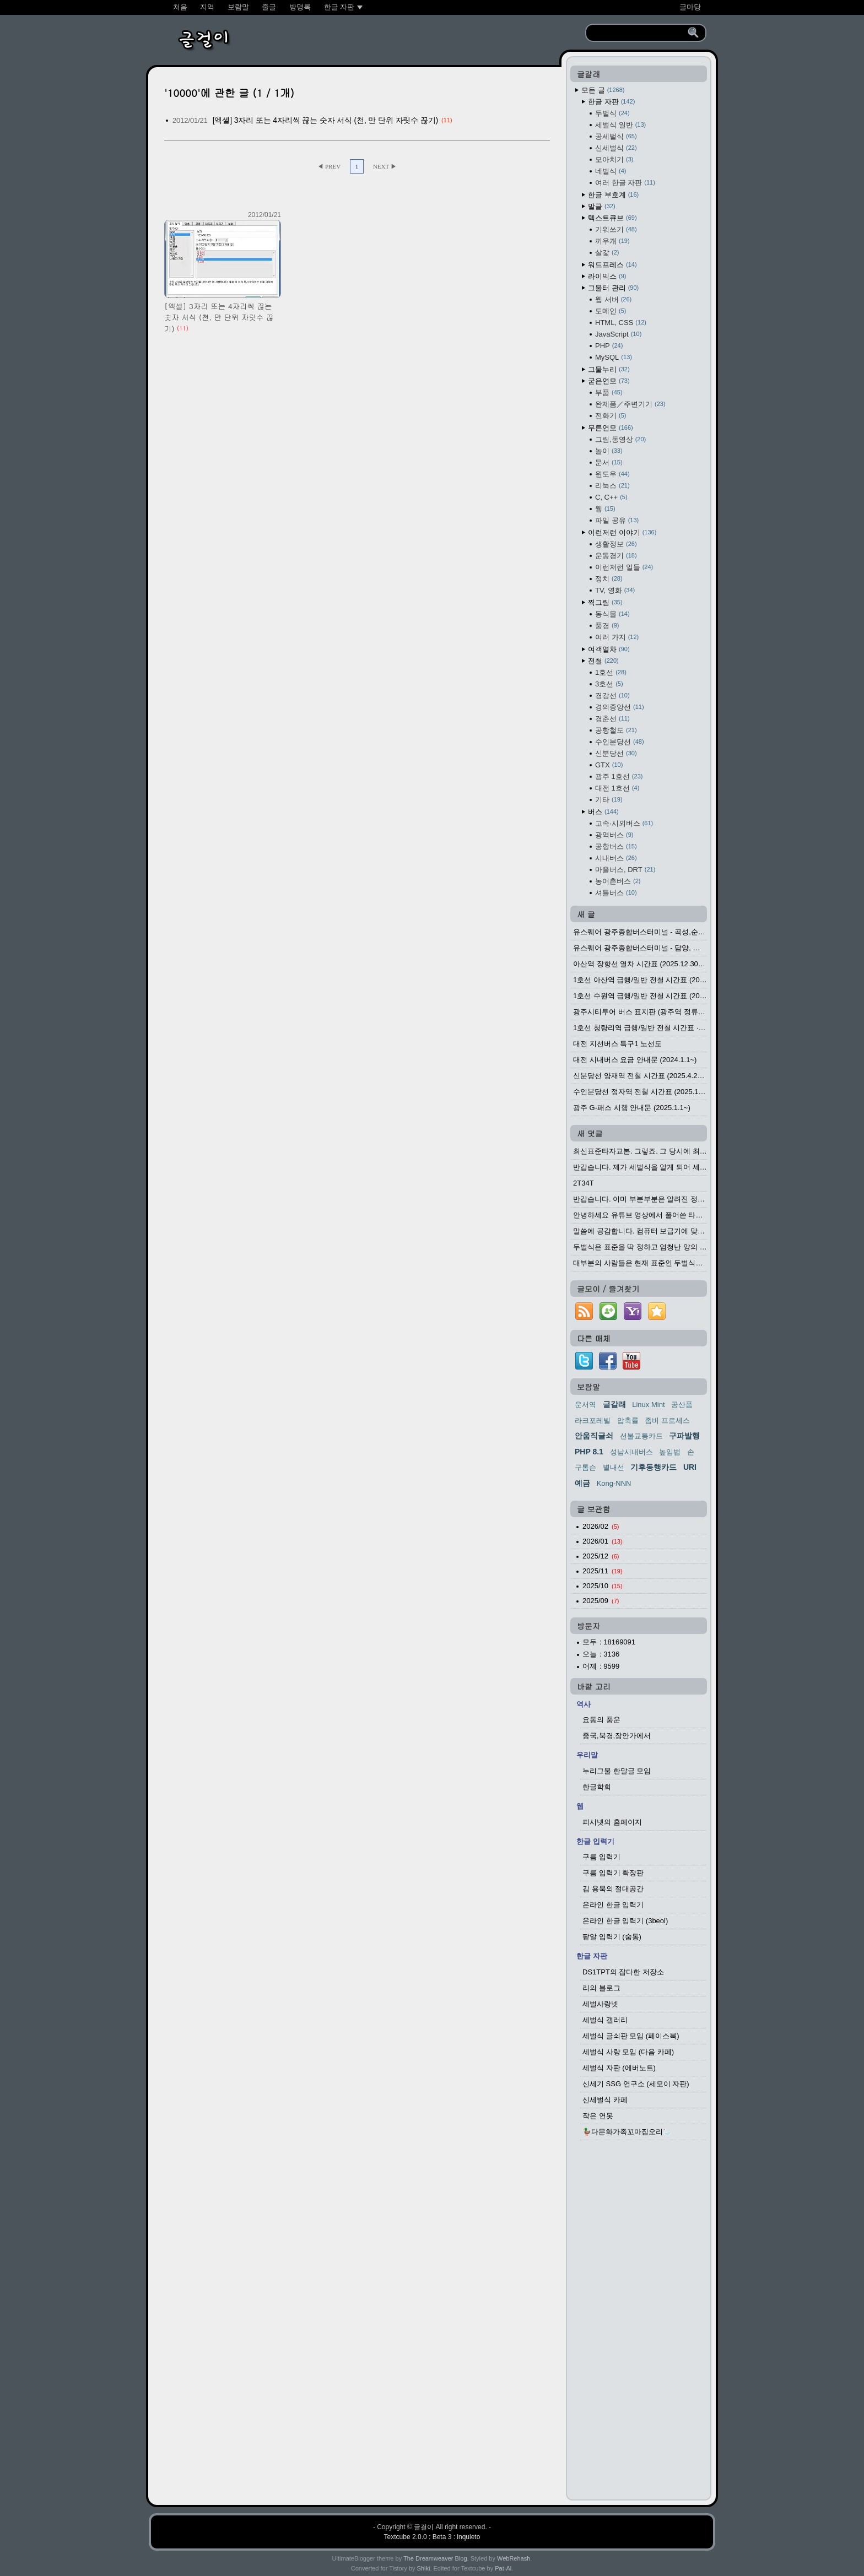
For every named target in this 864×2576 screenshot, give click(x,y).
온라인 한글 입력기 (613, 1905)
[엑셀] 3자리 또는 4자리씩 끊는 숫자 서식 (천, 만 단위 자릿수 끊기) (325, 120)
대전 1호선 (617, 788)
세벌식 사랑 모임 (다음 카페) (628, 2052)
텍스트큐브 (612, 218)
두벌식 (612, 113)
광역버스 (614, 835)
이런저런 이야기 (622, 532)
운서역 (585, 1404)
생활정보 (616, 544)
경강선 (612, 695)
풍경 (607, 625)
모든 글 (602, 90)
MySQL (613, 357)
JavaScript (618, 334)
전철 (603, 661)
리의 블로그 (601, 1988)
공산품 (682, 1404)
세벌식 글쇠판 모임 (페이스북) (630, 2036)
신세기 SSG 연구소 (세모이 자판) (635, 2084)
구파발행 (684, 1435)
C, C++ (611, 497)
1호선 (611, 672)
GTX (609, 765)
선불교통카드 (641, 1436)
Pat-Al (503, 2568)
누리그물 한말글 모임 (616, 1771)
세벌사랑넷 (600, 2004)
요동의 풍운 (601, 1719)
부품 (609, 392)
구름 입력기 (601, 1857)
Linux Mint (648, 1404)
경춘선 (612, 719)
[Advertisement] (638, 2323)
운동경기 (616, 555)
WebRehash (513, 2558)
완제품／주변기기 (630, 404)
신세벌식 (616, 148)
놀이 (609, 451)
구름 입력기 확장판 (613, 1873)
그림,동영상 (620, 439)
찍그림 (605, 602)
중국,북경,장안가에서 (616, 1735)
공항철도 (616, 730)
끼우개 (612, 241)
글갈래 (614, 1404)
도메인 (610, 311)
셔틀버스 (616, 893)
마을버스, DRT (625, 869)
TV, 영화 (615, 590)
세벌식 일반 (620, 125)
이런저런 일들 (624, 567)
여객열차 (609, 649)
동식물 (612, 614)
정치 (609, 579)
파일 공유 (617, 520)
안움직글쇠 (594, 1435)
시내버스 (616, 858)
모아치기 (614, 159)
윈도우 (612, 474)
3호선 (609, 684)
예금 (582, 1483)
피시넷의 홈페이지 (612, 1822)
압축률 (628, 1420)
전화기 (610, 416)
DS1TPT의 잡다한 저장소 (623, 1972)
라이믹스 (607, 276)
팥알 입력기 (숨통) (611, 1937)
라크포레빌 (593, 1420)
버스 (603, 812)
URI (689, 1467)
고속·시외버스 (624, 823)
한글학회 (596, 1787)
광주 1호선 (618, 776)
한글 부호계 (613, 195)
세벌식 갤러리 (605, 2020)
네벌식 (610, 171)
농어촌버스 (617, 881)
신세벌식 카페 (605, 2100)
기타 (609, 799)
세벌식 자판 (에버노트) (619, 2068)
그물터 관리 (613, 288)
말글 (601, 206)
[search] (638, 33)
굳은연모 (609, 381)
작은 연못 (597, 2116)
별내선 (613, 1467)
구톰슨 (585, 1467)
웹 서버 (613, 299)
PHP (609, 346)
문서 (609, 462)
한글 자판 (611, 102)
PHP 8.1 (589, 1451)
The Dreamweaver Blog (435, 2558)
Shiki (423, 2568)
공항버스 (616, 846)
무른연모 (610, 428)
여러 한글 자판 (625, 182)
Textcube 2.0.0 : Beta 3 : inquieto (432, 2537)
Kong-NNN (614, 1483)
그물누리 (609, 369)
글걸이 (424, 2527)
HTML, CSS (620, 322)
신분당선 (616, 753)
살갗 (607, 252)
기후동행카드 (653, 1467)
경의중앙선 (619, 707)
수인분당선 (619, 742)
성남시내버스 (631, 1452)
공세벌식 (616, 136)
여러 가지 (617, 637)
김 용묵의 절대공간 (613, 1889)
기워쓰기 (616, 229)
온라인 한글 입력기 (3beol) (625, 1921)
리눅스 (612, 485)
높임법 (670, 1452)
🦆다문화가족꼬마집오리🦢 (627, 2132)
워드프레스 (612, 265)
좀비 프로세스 (667, 1420)
